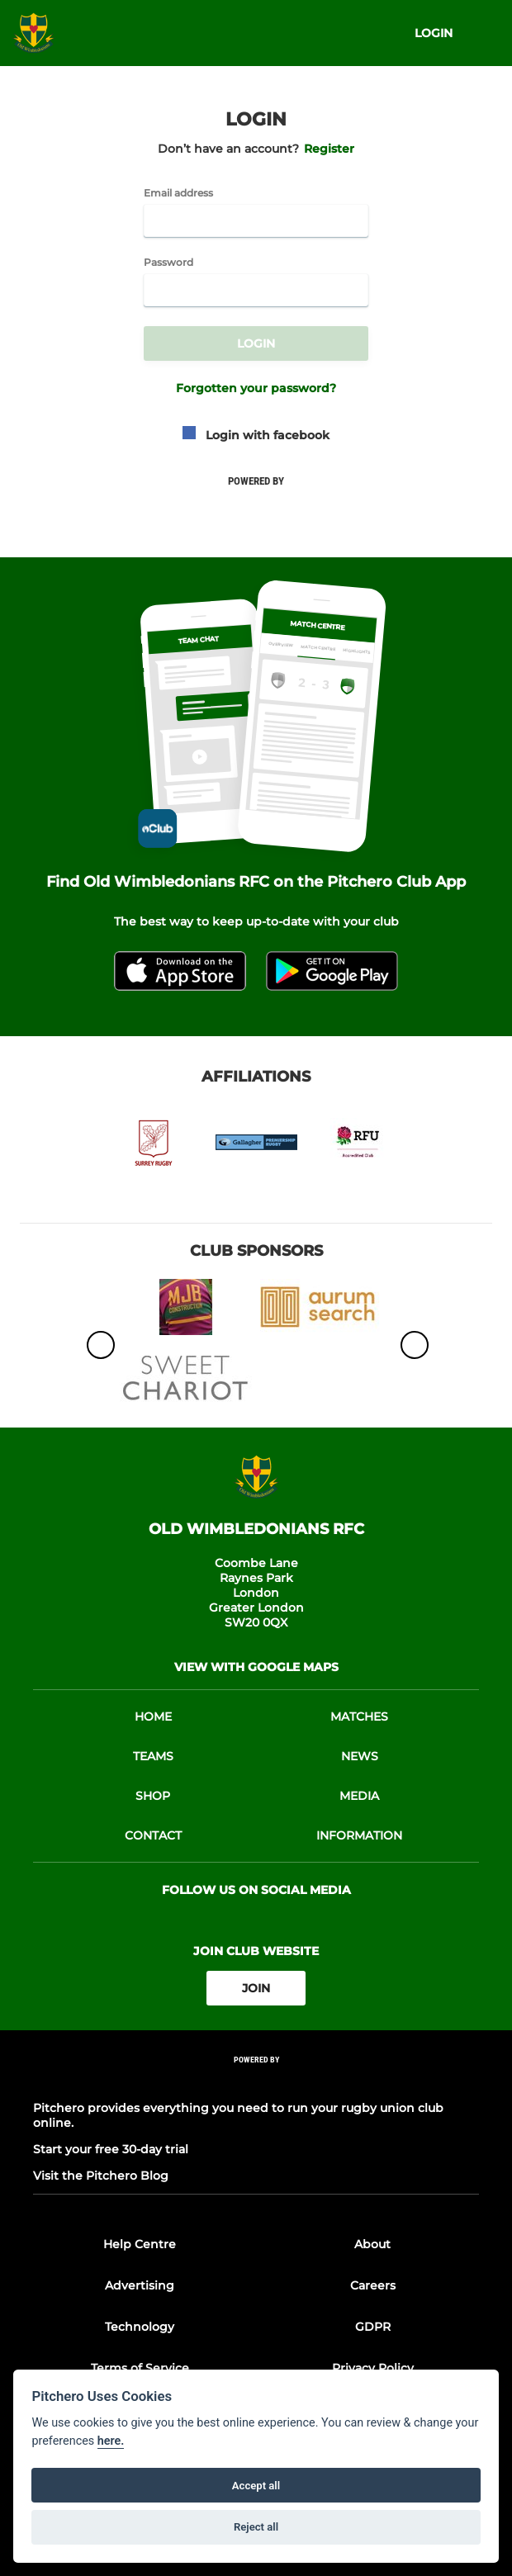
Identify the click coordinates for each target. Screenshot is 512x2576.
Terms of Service (140, 2368)
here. (111, 2441)
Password (168, 262)
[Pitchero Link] (256, 2082)
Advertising (139, 2285)
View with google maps (256, 1667)
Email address (178, 193)
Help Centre (139, 2244)
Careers (373, 2285)
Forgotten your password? (256, 388)
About (372, 2244)
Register (329, 148)
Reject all (256, 2527)
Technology (139, 2326)
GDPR (373, 2326)
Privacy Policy (373, 2368)
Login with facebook (256, 435)
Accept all (256, 2485)
